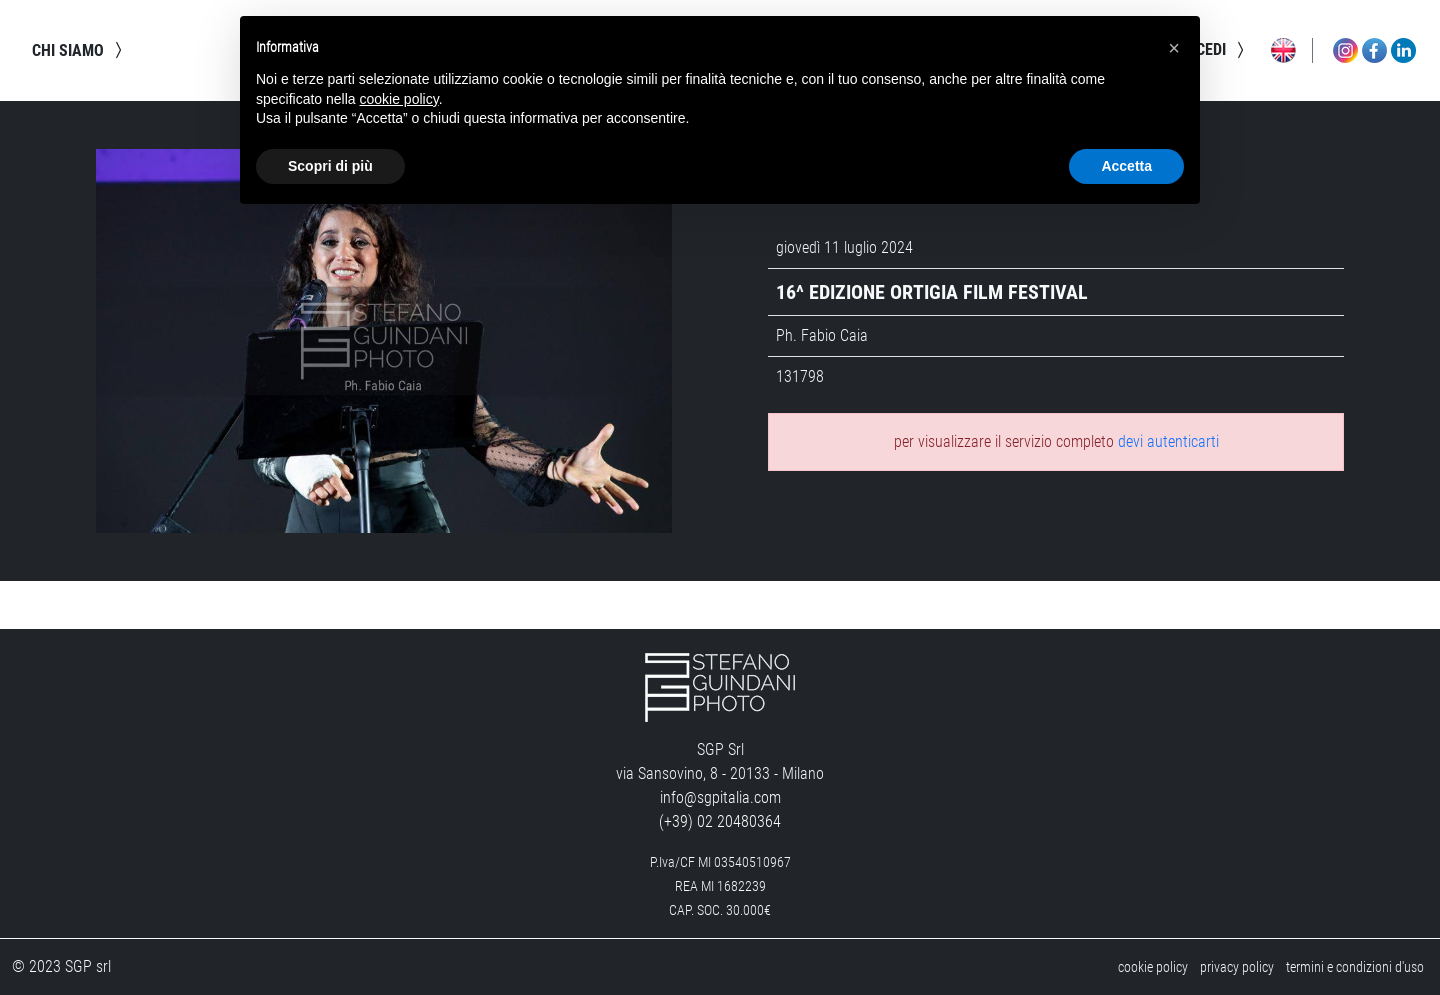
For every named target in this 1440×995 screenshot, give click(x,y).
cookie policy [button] (399, 99)
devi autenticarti (1168, 441)
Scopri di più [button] (330, 166)
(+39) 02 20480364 (720, 821)
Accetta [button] (1126, 166)
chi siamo (80, 50)
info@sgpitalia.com (720, 797)
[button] (1174, 48)
